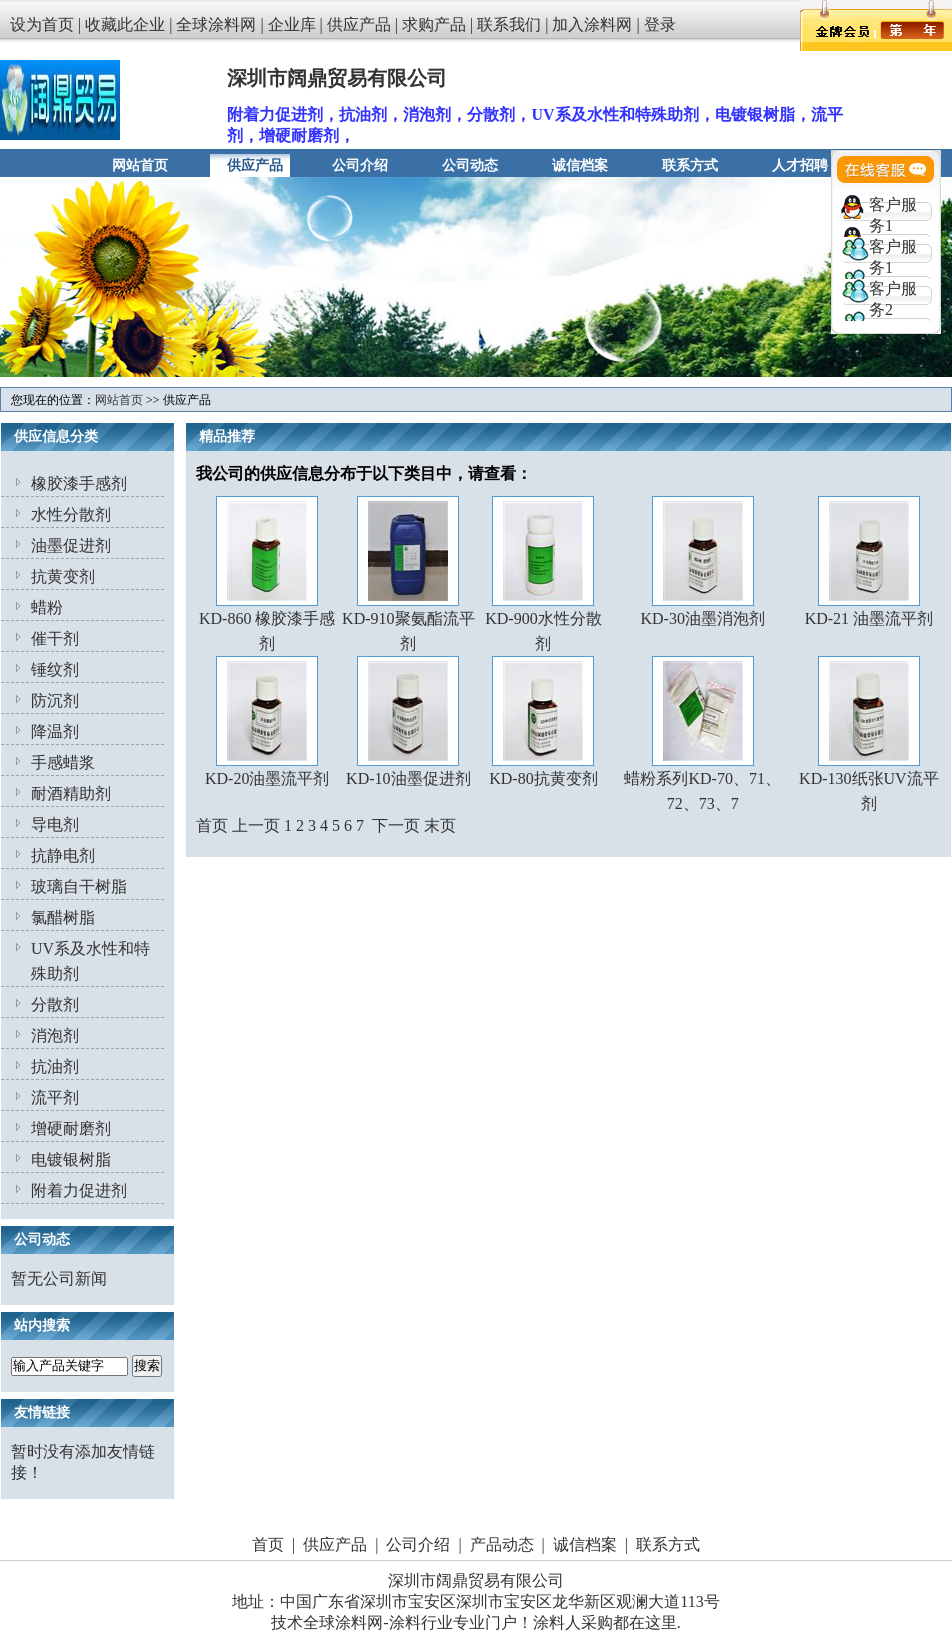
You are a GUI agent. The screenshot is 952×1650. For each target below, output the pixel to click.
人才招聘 (800, 165)
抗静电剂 (63, 855)
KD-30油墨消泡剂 (702, 618)
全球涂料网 (216, 24)
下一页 (396, 825)
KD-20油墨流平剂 (267, 778)
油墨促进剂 (71, 545)
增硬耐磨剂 (71, 1128)
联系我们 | (514, 24)
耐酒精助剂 (71, 793)
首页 (268, 1544)
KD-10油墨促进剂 (408, 778)
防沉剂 (55, 700)
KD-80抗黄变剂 (543, 778)
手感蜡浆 (63, 762)
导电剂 (55, 824)
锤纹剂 (55, 669)
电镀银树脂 (71, 1159)
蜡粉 (47, 607)
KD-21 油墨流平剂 (869, 618)
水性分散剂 (71, 514)
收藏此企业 (125, 24)
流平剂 (55, 1097)
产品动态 (502, 1544)
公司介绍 (360, 165)
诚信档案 (580, 165)
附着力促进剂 (79, 1190)
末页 (440, 825)
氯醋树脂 (63, 917)
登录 (660, 24)
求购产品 (434, 24)
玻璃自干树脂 (79, 886)
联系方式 (690, 165)
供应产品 (359, 24)
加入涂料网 (592, 24)
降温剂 (55, 731)
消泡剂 (55, 1035)
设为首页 (42, 24)
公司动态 (470, 165)
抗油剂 (55, 1066)
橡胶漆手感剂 (79, 483)
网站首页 (140, 165)
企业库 (292, 24)
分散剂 (55, 1004)
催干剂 (55, 638)
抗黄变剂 (63, 576)
